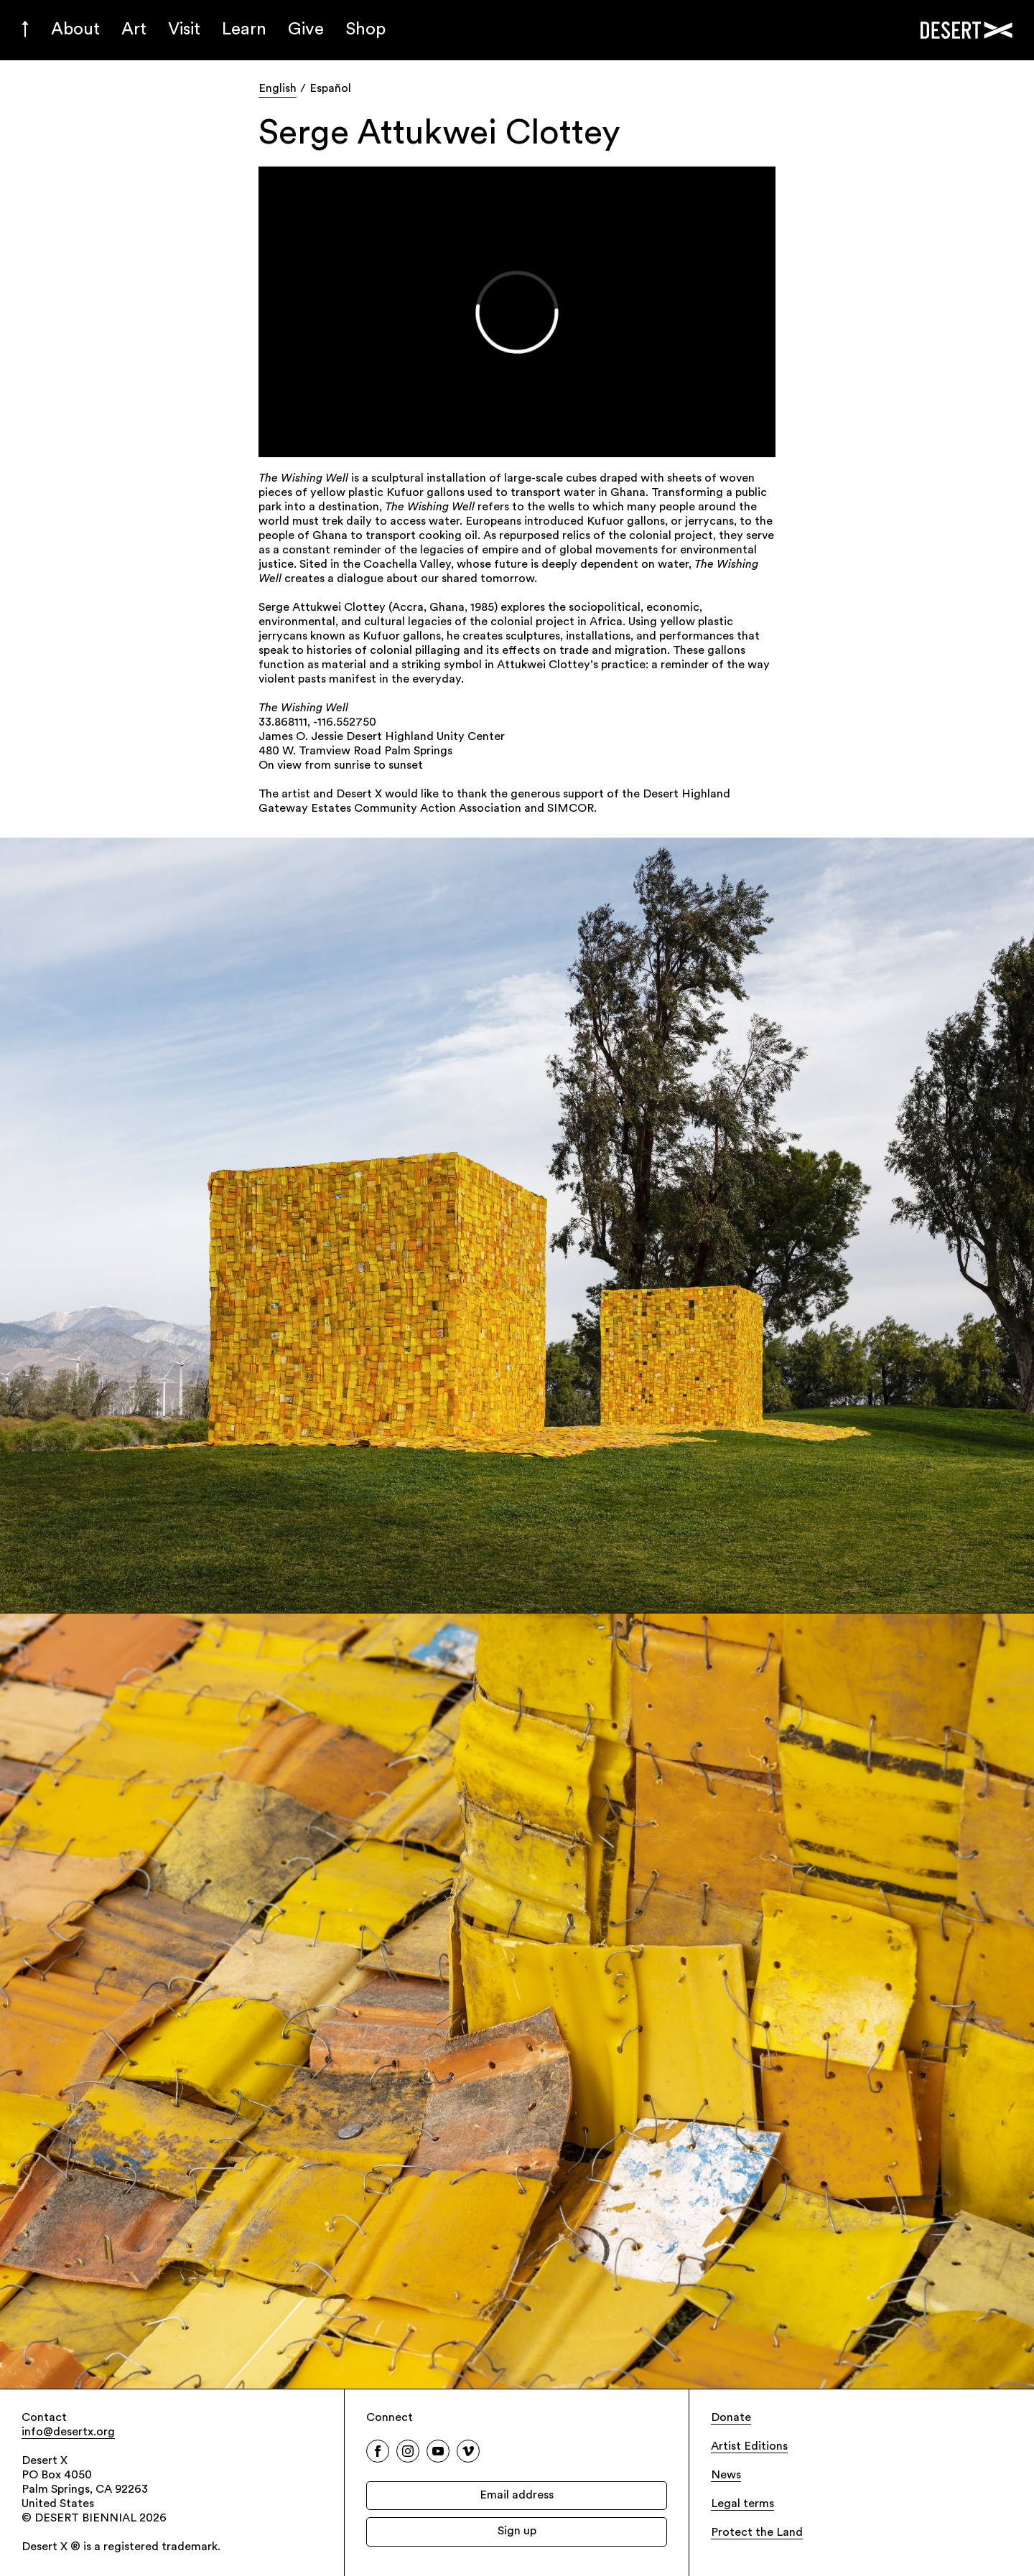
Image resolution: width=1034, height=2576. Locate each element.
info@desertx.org (68, 2432)
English (277, 89)
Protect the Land (757, 2533)
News (726, 2475)
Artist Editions (749, 2447)
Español (330, 89)
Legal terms (742, 2504)
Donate (731, 2418)
